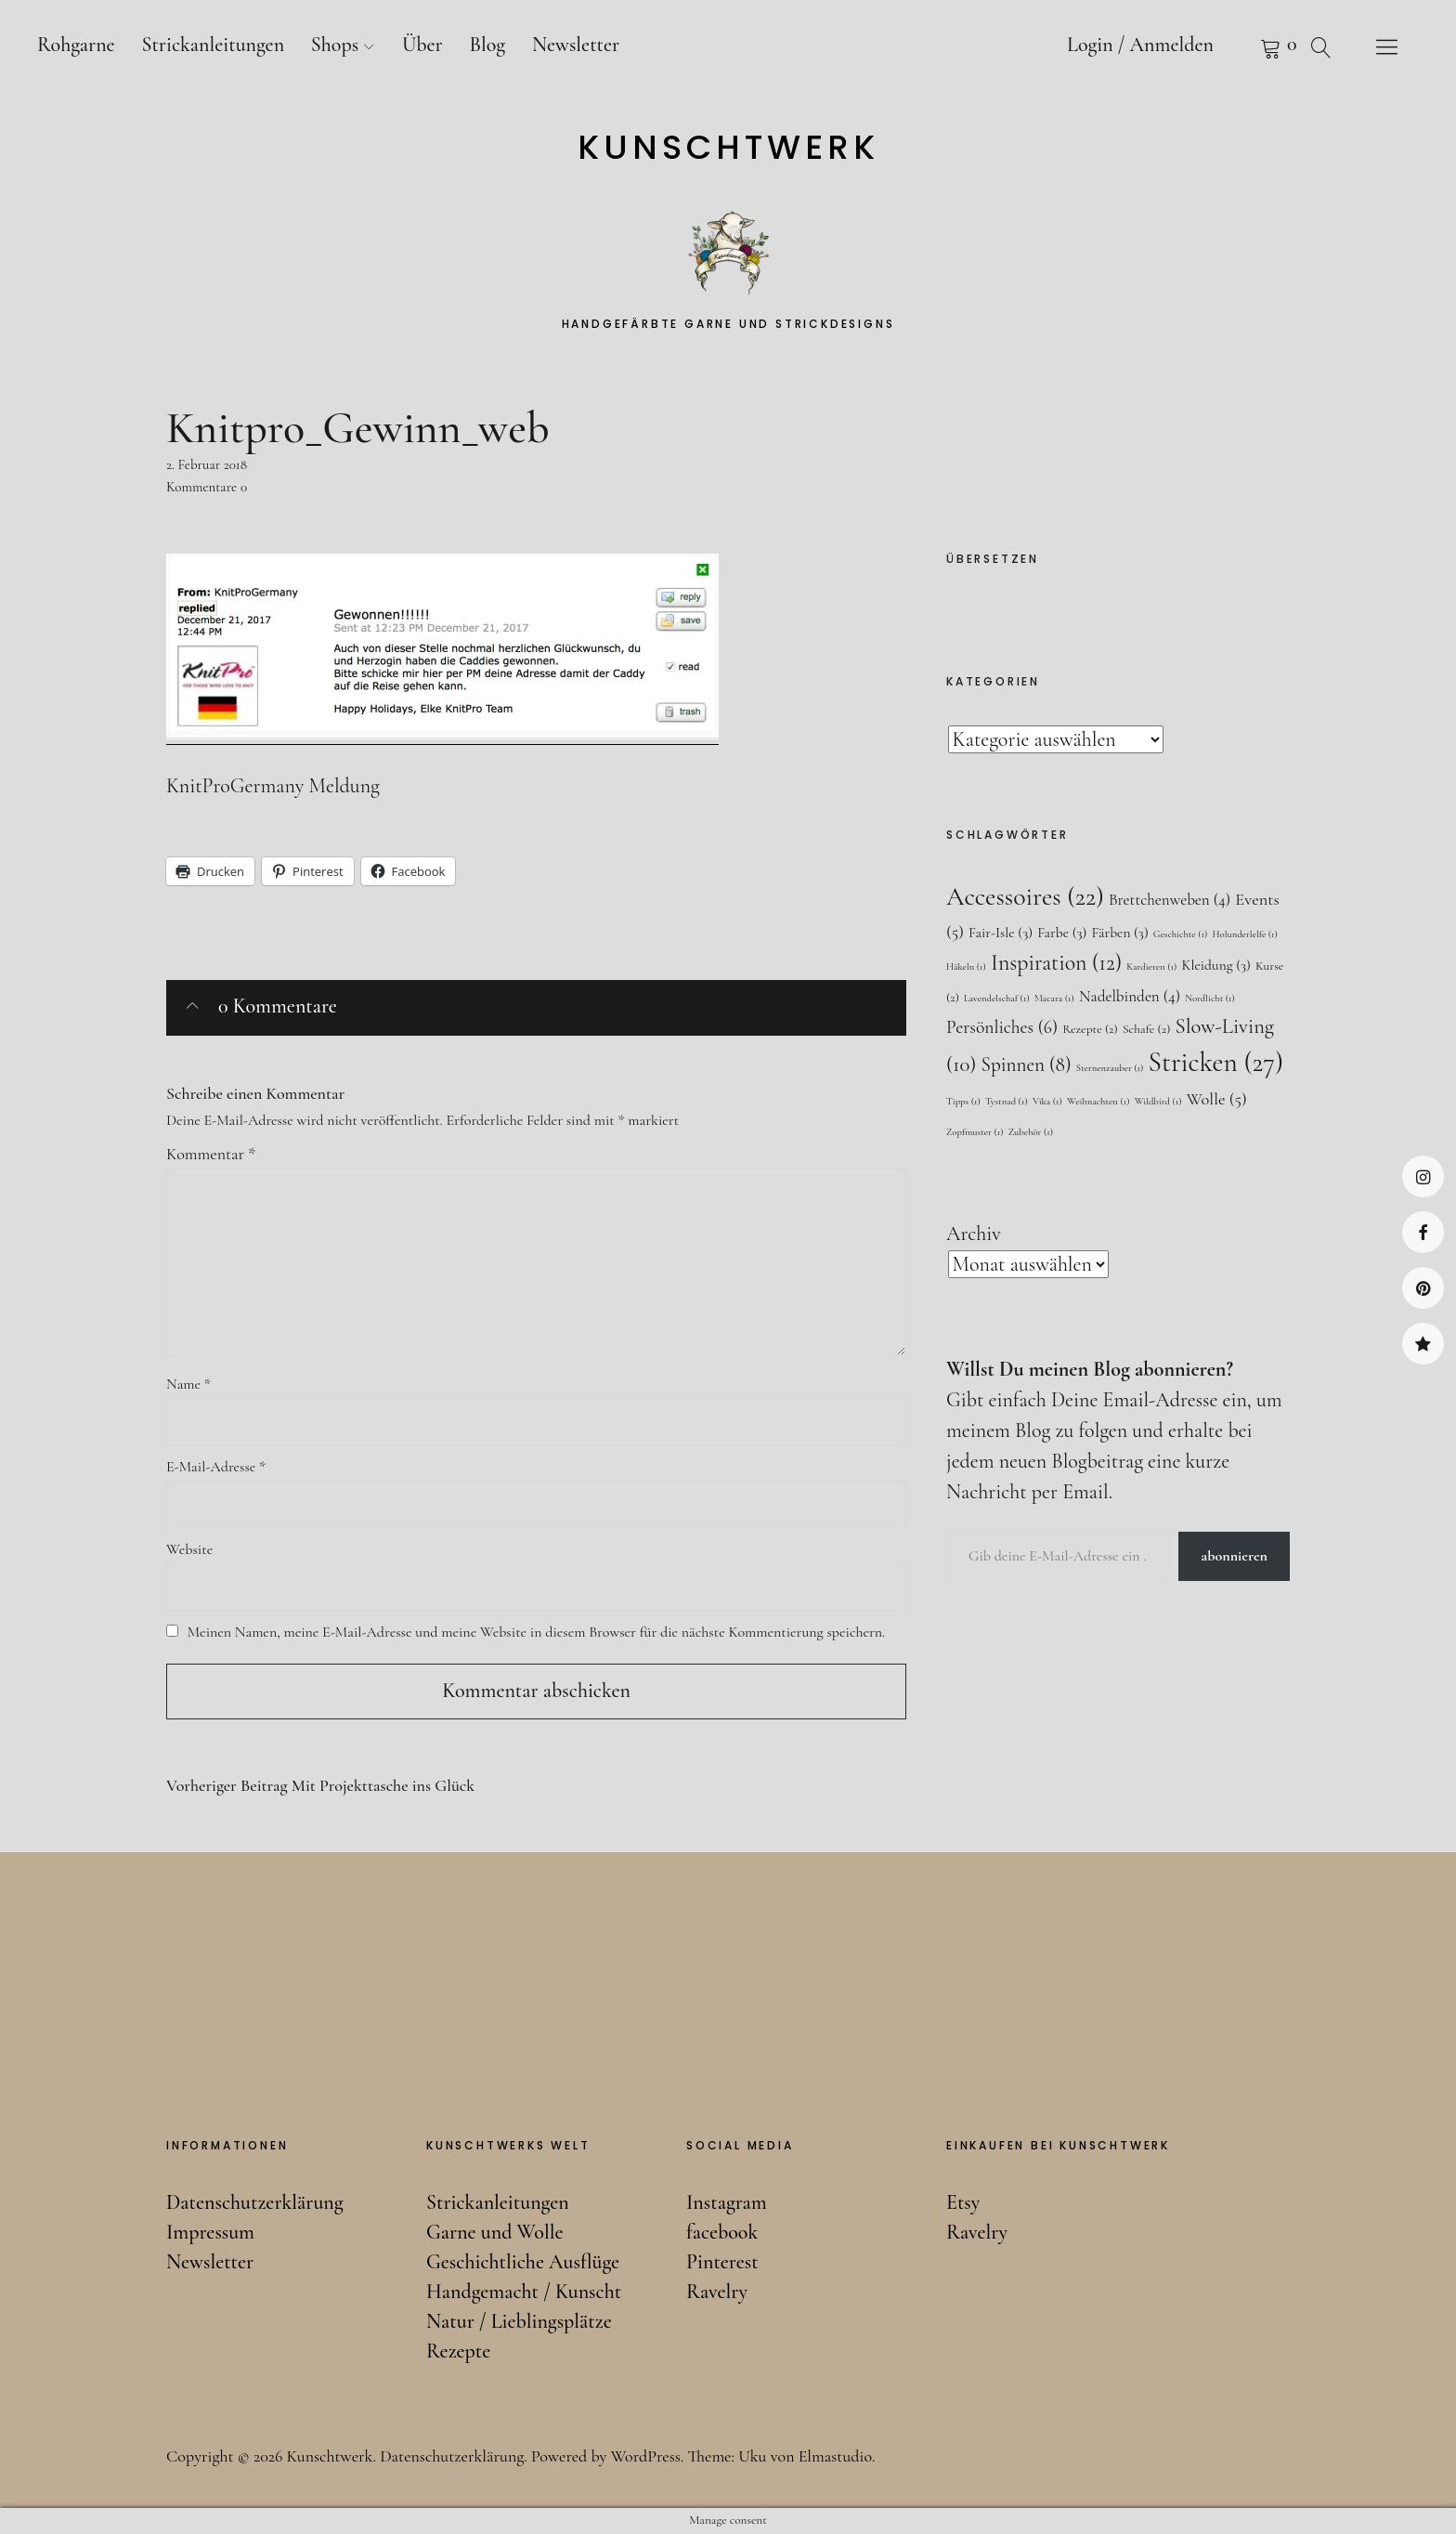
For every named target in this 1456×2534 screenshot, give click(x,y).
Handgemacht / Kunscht (523, 2291)
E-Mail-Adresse (216, 1466)
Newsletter (575, 45)
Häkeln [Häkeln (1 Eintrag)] (966, 966)
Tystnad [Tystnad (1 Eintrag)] (1006, 1101)
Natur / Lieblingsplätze (519, 2321)
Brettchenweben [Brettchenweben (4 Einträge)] (1169, 899)
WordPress (646, 2456)
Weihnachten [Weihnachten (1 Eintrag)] (1098, 1101)
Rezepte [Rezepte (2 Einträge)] (1090, 1029)
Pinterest (1423, 1288)
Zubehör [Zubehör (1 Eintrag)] (1030, 1132)
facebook (1423, 1232)
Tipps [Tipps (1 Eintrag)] (963, 1101)
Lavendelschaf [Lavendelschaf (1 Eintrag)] (997, 998)
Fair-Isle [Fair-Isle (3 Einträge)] (1000, 932)
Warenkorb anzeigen (1247, 46)
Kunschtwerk (728, 147)
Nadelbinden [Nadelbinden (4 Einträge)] (1129, 996)
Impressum (210, 2232)
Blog (487, 45)
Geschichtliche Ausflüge (522, 2262)
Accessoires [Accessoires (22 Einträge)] (1025, 896)
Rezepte (458, 2351)
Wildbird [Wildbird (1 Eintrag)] (1158, 1101)
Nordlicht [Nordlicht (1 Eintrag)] (1210, 998)
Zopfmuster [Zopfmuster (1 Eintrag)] (975, 1132)
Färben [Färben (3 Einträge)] (1119, 932)
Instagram (1423, 1176)
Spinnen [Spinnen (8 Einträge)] (1027, 1064)
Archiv (973, 1233)
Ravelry (1423, 1344)
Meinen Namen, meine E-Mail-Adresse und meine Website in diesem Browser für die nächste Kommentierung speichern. (537, 1632)
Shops (334, 45)
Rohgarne (76, 45)
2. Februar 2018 (206, 464)
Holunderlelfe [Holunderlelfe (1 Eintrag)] (1244, 934)
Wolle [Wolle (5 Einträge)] (1217, 1099)
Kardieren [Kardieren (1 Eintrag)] (1151, 966)
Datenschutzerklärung (255, 2202)
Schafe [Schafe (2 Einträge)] (1146, 1029)
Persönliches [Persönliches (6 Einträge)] (1002, 1027)
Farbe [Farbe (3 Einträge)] (1061, 932)
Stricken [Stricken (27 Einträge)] (1216, 1062)
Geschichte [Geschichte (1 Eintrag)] (1180, 934)
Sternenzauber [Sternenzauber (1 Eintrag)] (1110, 1068)
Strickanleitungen (212, 45)
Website (189, 1549)
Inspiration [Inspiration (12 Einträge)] (1056, 962)
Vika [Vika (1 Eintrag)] (1047, 1101)
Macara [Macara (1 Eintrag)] (1054, 998)
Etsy (963, 2202)
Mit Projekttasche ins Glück (320, 1785)
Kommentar (210, 1153)
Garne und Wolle (494, 2232)
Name (188, 1384)
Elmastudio (835, 2456)
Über (422, 45)
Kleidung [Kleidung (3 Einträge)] (1215, 965)
